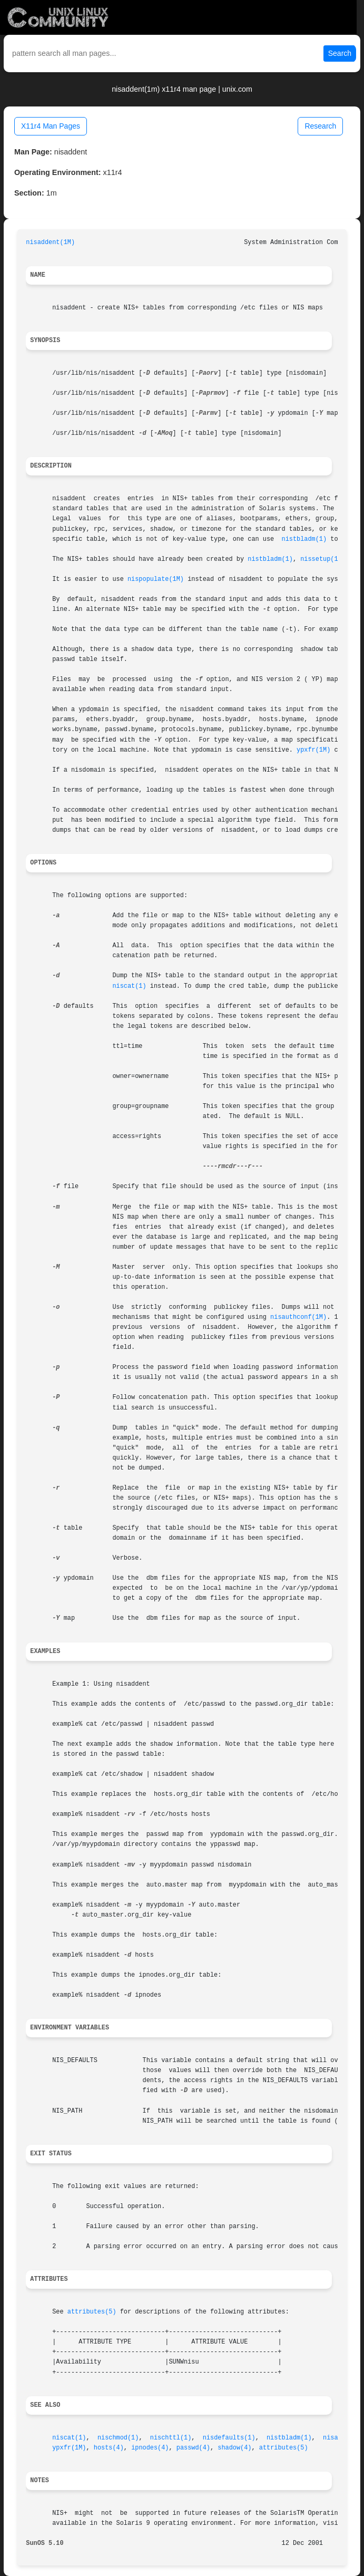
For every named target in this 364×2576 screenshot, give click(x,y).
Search (339, 53)
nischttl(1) (171, 2438)
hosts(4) (109, 2448)
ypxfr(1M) (313, 750)
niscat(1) (129, 986)
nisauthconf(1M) (298, 1317)
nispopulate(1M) (155, 579)
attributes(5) (91, 2312)
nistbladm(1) (304, 539)
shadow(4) (234, 2448)
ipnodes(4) (150, 2448)
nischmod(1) (118, 2438)
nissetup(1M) (323, 559)
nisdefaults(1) (229, 2438)
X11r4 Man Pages (50, 126)
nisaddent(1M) (50, 242)
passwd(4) (193, 2448)
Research (320, 126)
